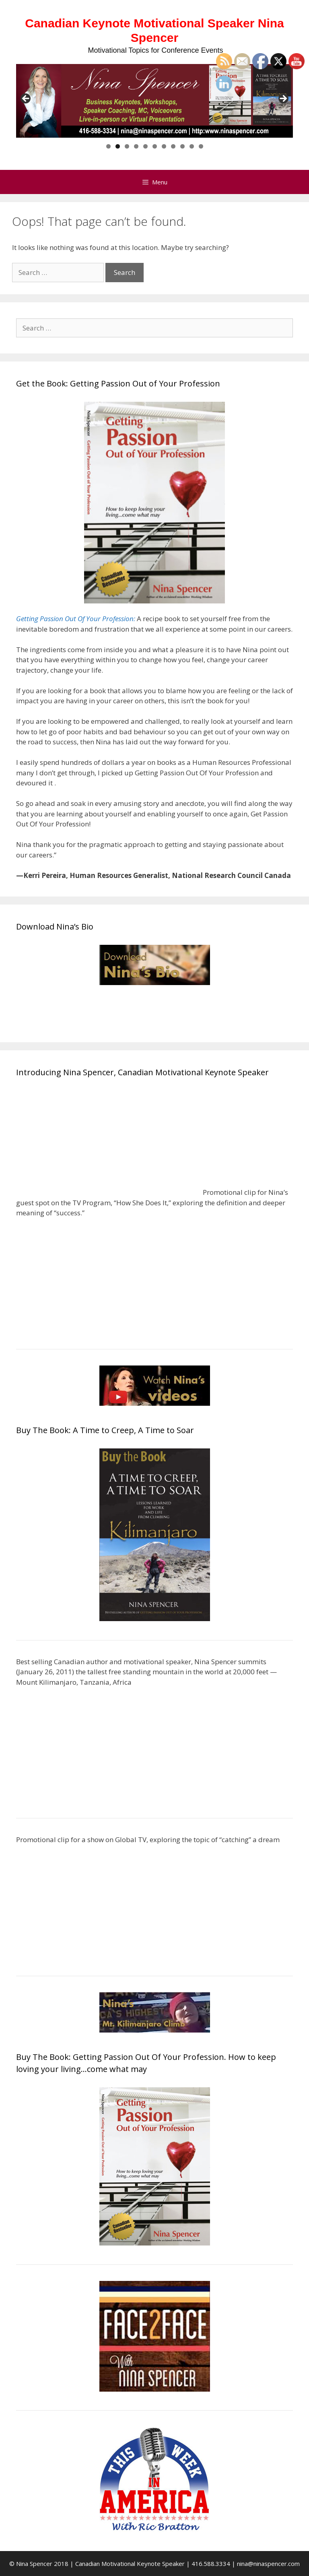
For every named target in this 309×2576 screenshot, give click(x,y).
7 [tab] (164, 146)
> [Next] (283, 99)
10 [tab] (192, 146)
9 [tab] (182, 146)
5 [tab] (145, 146)
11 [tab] (201, 146)
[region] (154, 101)
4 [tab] (136, 146)
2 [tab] (117, 146)
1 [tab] (108, 146)
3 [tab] (127, 146)
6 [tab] (154, 146)
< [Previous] (26, 99)
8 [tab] (173, 146)
